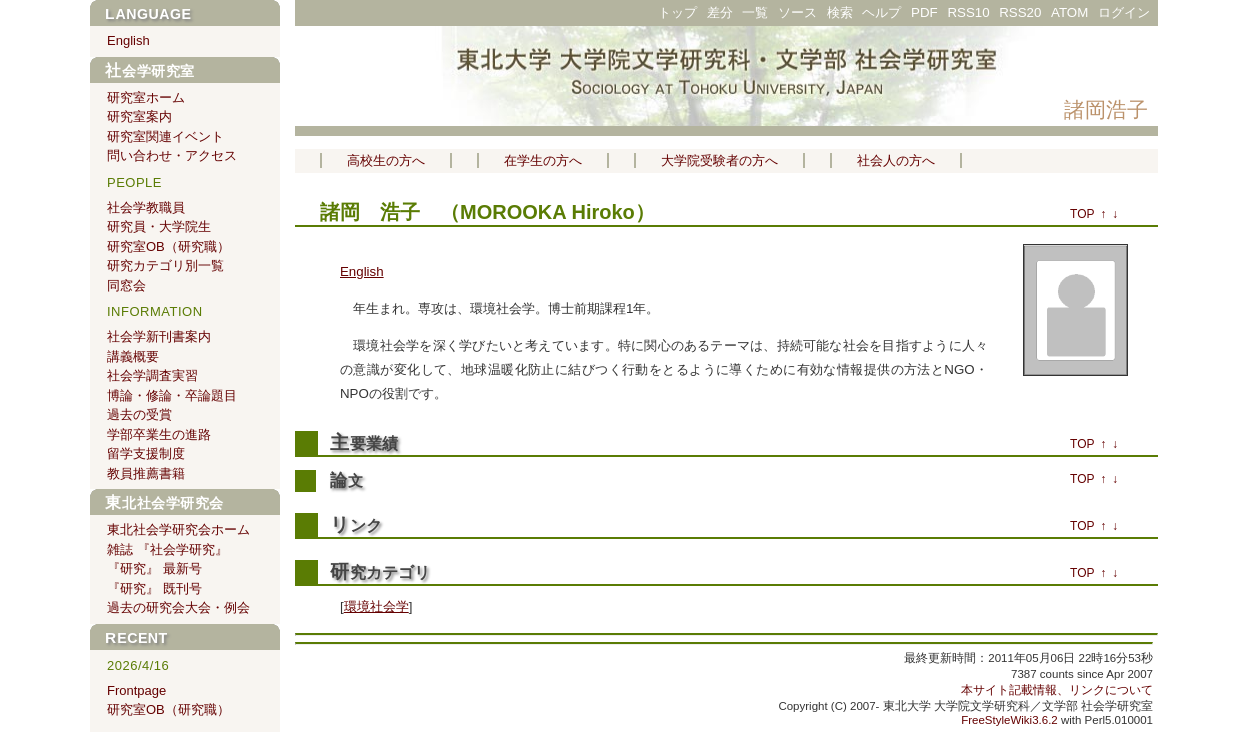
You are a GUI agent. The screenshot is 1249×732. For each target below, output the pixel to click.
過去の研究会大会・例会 (178, 607)
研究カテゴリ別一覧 (165, 265)
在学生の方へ (543, 160)
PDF (924, 12)
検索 (840, 12)
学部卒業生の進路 (159, 434)
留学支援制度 (146, 453)
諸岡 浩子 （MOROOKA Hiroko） (487, 212)
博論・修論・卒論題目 (172, 395)
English (362, 271)
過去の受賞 (139, 414)
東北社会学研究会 (164, 503)
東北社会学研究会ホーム (178, 529)
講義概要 (133, 356)
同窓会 (126, 285)
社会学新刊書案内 (159, 336)
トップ (677, 12)
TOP (1082, 214)
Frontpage (136, 690)
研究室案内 (139, 116)
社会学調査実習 (152, 375)
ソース (797, 12)
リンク (356, 525)
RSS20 (1020, 12)
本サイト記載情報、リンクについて (1057, 690)
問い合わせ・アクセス (172, 155)
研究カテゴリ (380, 572)
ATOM (1069, 12)
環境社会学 (376, 606)
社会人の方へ (896, 160)
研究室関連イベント (165, 136)
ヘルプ (881, 12)
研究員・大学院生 (159, 226)
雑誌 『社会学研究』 (167, 549)
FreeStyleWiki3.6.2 (1009, 720)
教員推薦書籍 (146, 473)
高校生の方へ (386, 160)
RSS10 (968, 12)
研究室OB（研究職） (168, 246)
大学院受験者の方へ (719, 160)
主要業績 (364, 443)
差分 (720, 12)
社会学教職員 (146, 207)
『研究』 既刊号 (154, 588)
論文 (346, 481)
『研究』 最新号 (154, 568)
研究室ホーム (146, 97)
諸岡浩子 (1106, 109)
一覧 (755, 12)
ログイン (1124, 12)
